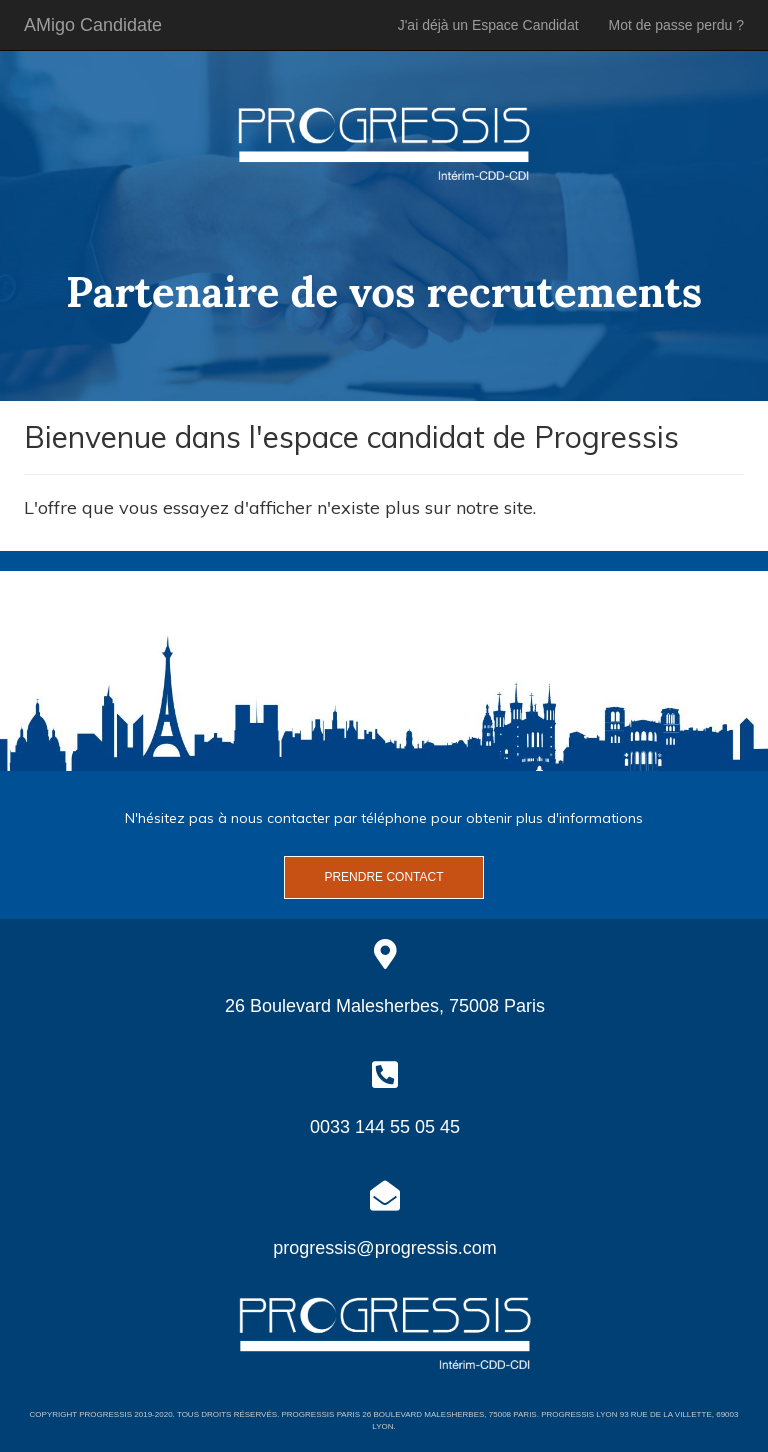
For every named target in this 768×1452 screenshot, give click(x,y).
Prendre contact (383, 877)
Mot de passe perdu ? (676, 25)
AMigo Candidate (93, 25)
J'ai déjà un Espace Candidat (488, 25)
